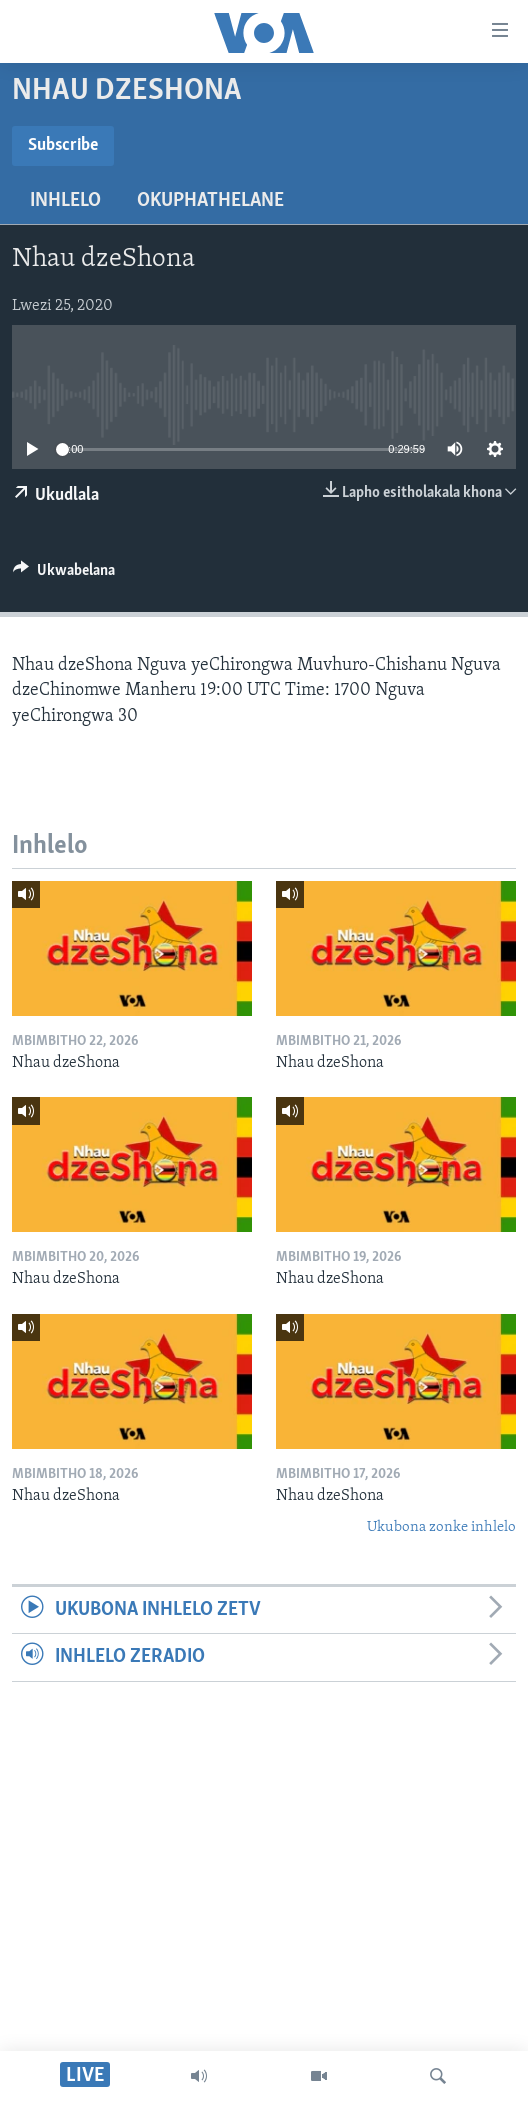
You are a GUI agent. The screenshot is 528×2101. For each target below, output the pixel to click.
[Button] (64, 575)
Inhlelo (65, 201)
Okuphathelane (210, 201)
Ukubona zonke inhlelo (441, 1527)
